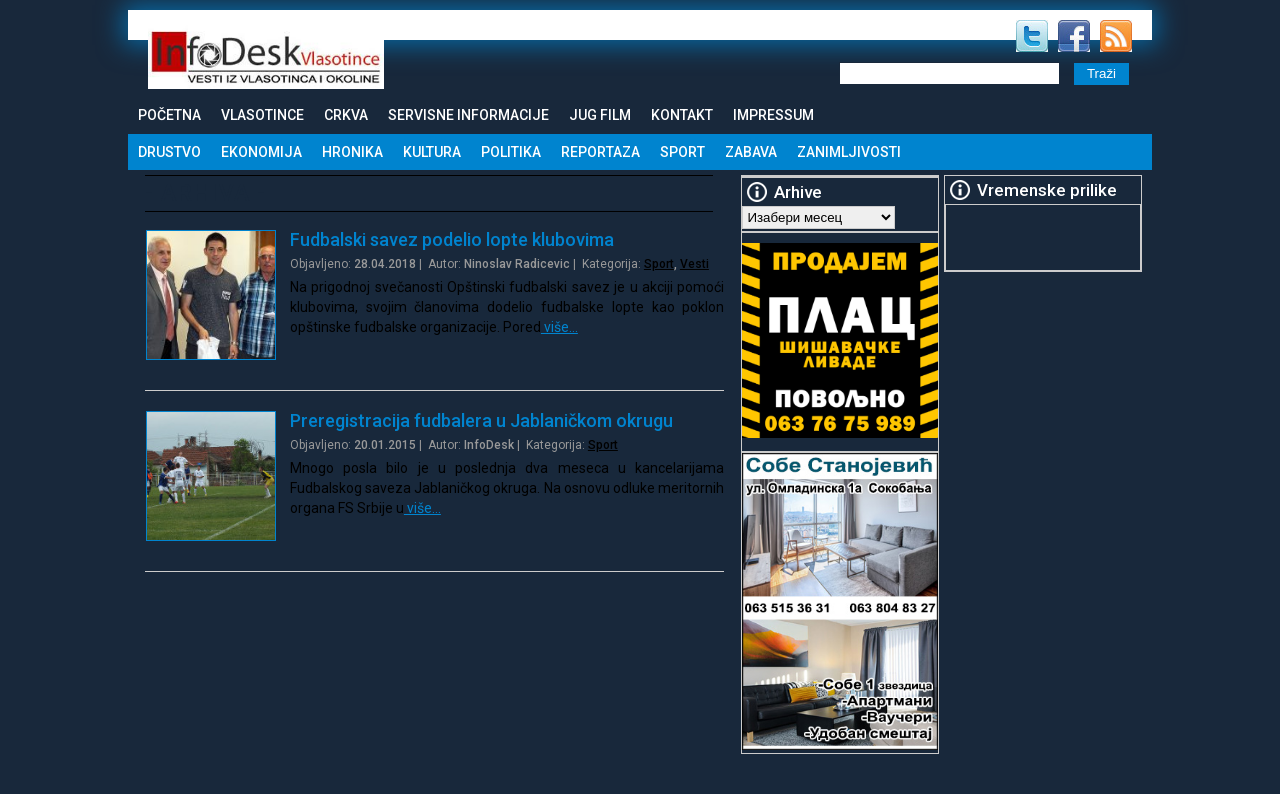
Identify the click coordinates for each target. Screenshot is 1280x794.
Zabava (751, 152)
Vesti (694, 264)
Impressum (773, 115)
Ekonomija (261, 152)
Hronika (352, 152)
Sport (682, 152)
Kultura (432, 152)
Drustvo (169, 152)
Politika (511, 152)
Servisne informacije (468, 115)
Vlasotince (262, 115)
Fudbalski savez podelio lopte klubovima (452, 239)
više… (559, 327)
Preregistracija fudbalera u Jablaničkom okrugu (481, 420)
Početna (169, 115)
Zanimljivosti (849, 152)
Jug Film (600, 115)
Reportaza (600, 152)
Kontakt (682, 115)
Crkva (346, 115)
